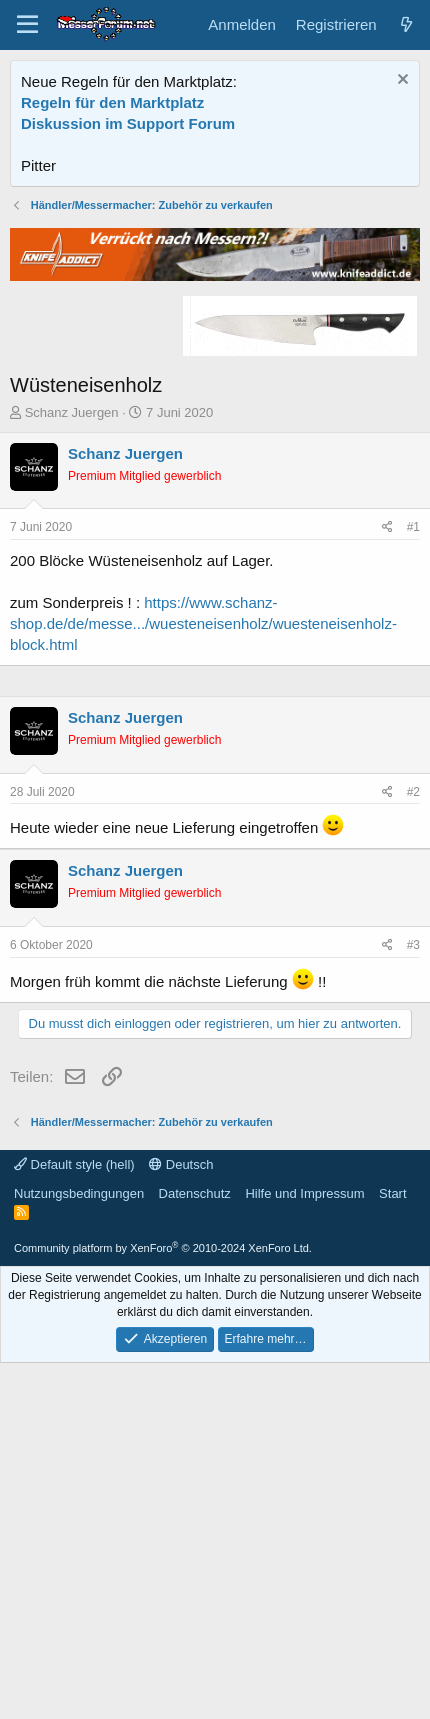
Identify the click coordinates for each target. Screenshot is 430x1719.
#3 (413, 1185)
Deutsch (181, 1509)
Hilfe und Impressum (304, 1538)
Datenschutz (195, 1538)
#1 (413, 632)
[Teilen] (387, 632)
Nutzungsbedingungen (79, 1538)
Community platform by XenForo (163, 1593)
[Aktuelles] (406, 24)
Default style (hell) (74, 1509)
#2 (413, 1032)
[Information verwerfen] (400, 81)
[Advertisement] (215, 247)
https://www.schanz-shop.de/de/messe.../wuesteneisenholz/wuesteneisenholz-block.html (203, 728)
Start (392, 1538)
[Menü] (27, 25)
